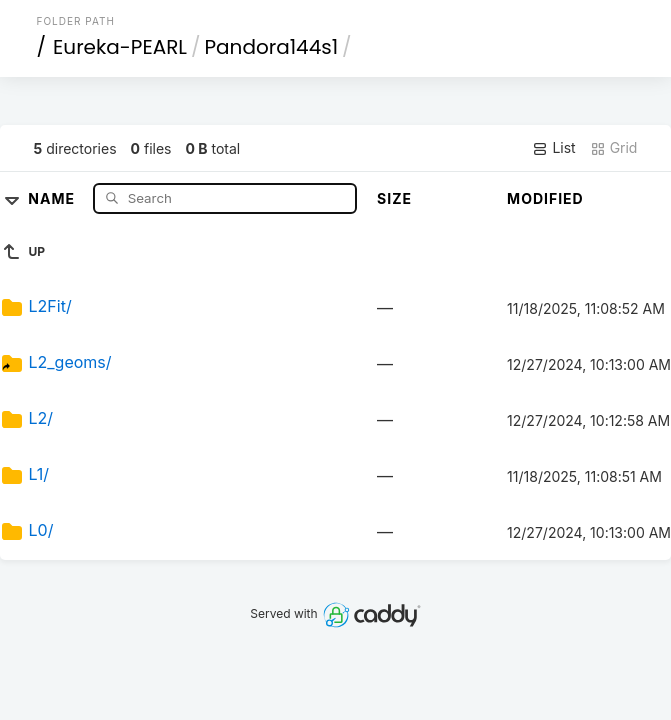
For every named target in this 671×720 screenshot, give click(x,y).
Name (53, 197)
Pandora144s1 (272, 47)
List (553, 148)
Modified (545, 198)
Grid (614, 148)
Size (394, 198)
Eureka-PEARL (120, 47)
